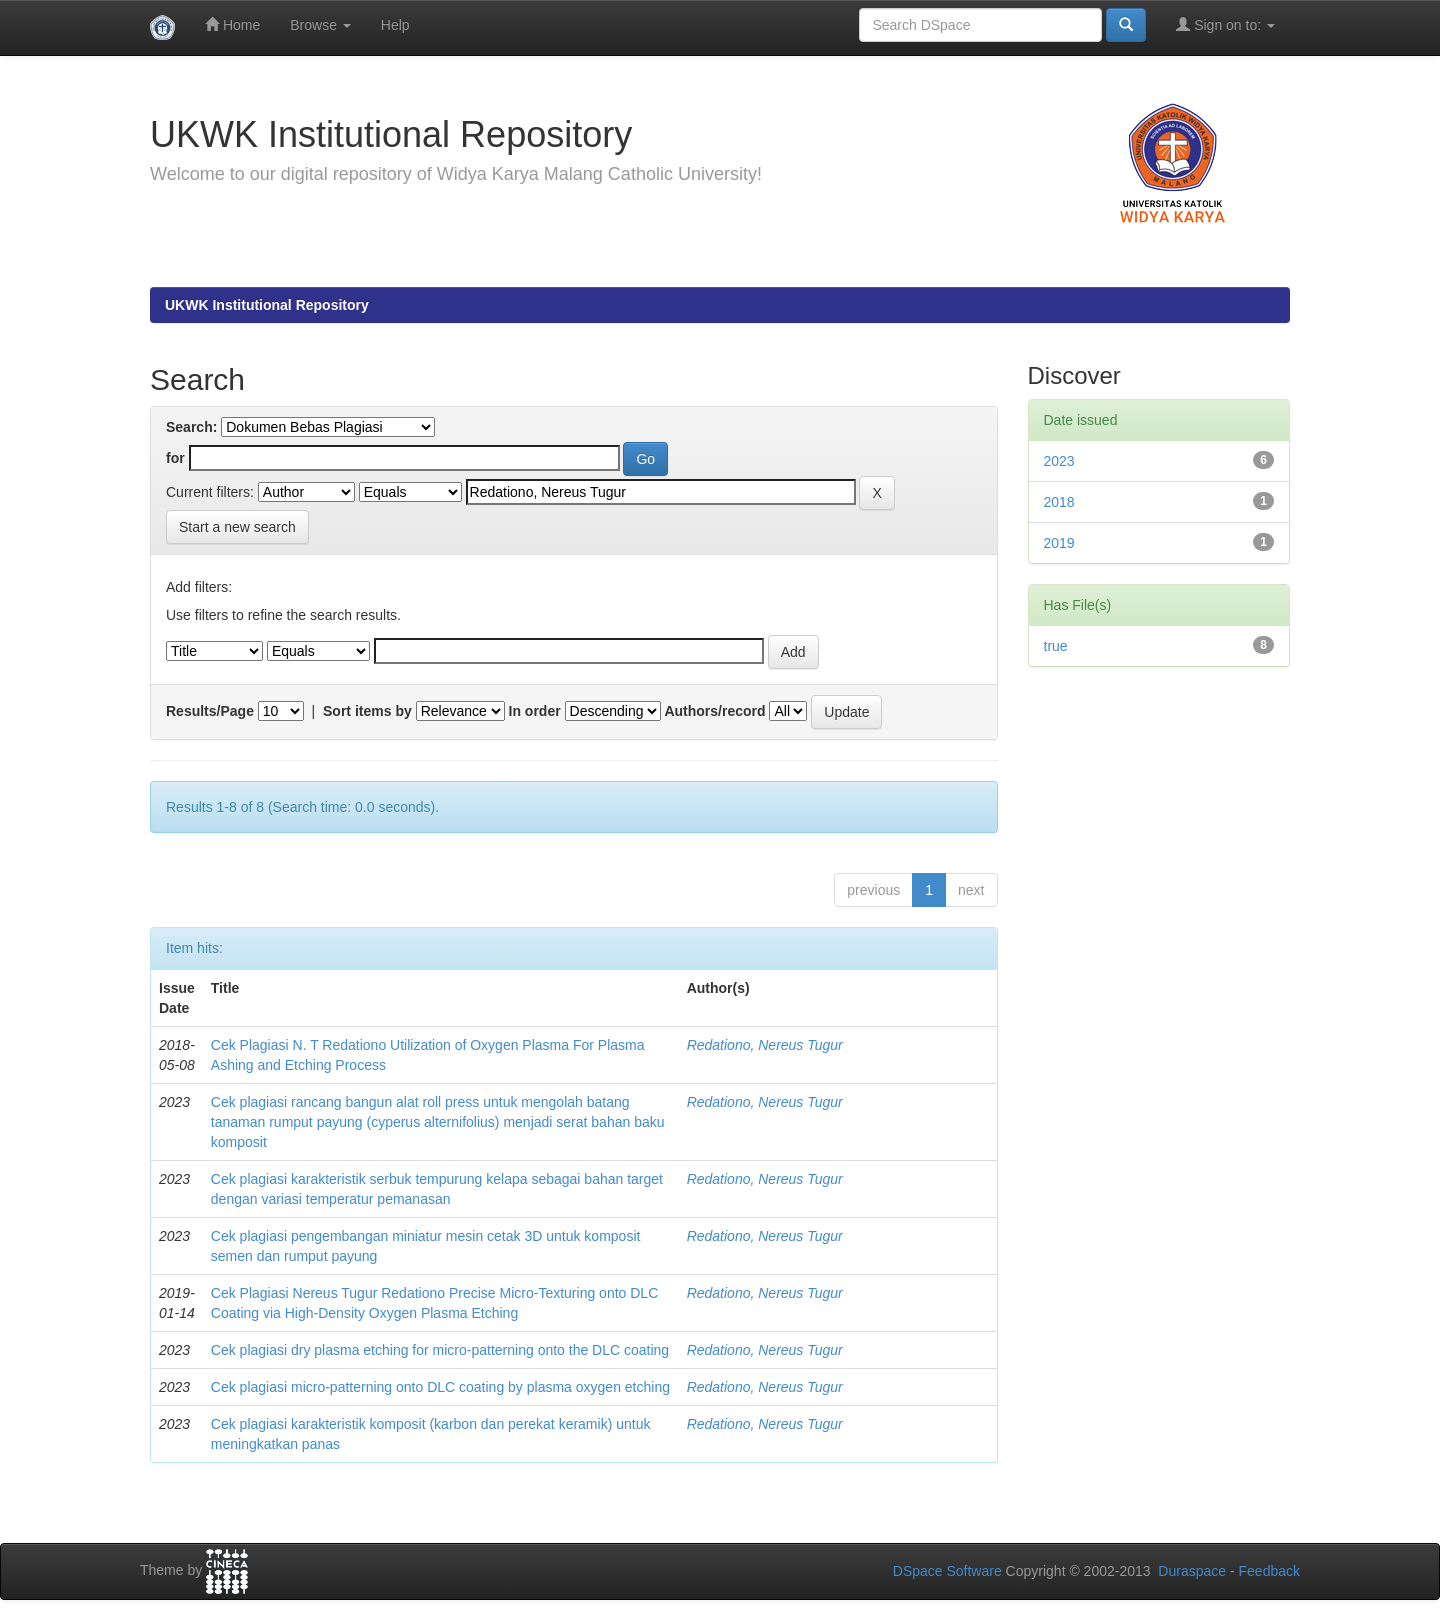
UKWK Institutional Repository (267, 305)
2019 (1059, 543)
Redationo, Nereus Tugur (765, 1045)
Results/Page (210, 711)
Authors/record (714, 711)
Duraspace (1192, 1571)
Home (232, 24)
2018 (1059, 502)
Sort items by (367, 711)
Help (395, 25)
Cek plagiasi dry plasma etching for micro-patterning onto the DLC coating (440, 1350)
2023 (1059, 461)
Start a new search (237, 527)
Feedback (1269, 1571)
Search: (191, 427)
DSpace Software (947, 1571)
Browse (320, 25)
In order (535, 711)
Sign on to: (1225, 24)
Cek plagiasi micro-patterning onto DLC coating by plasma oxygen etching (440, 1387)
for (175, 458)
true (1056, 646)
